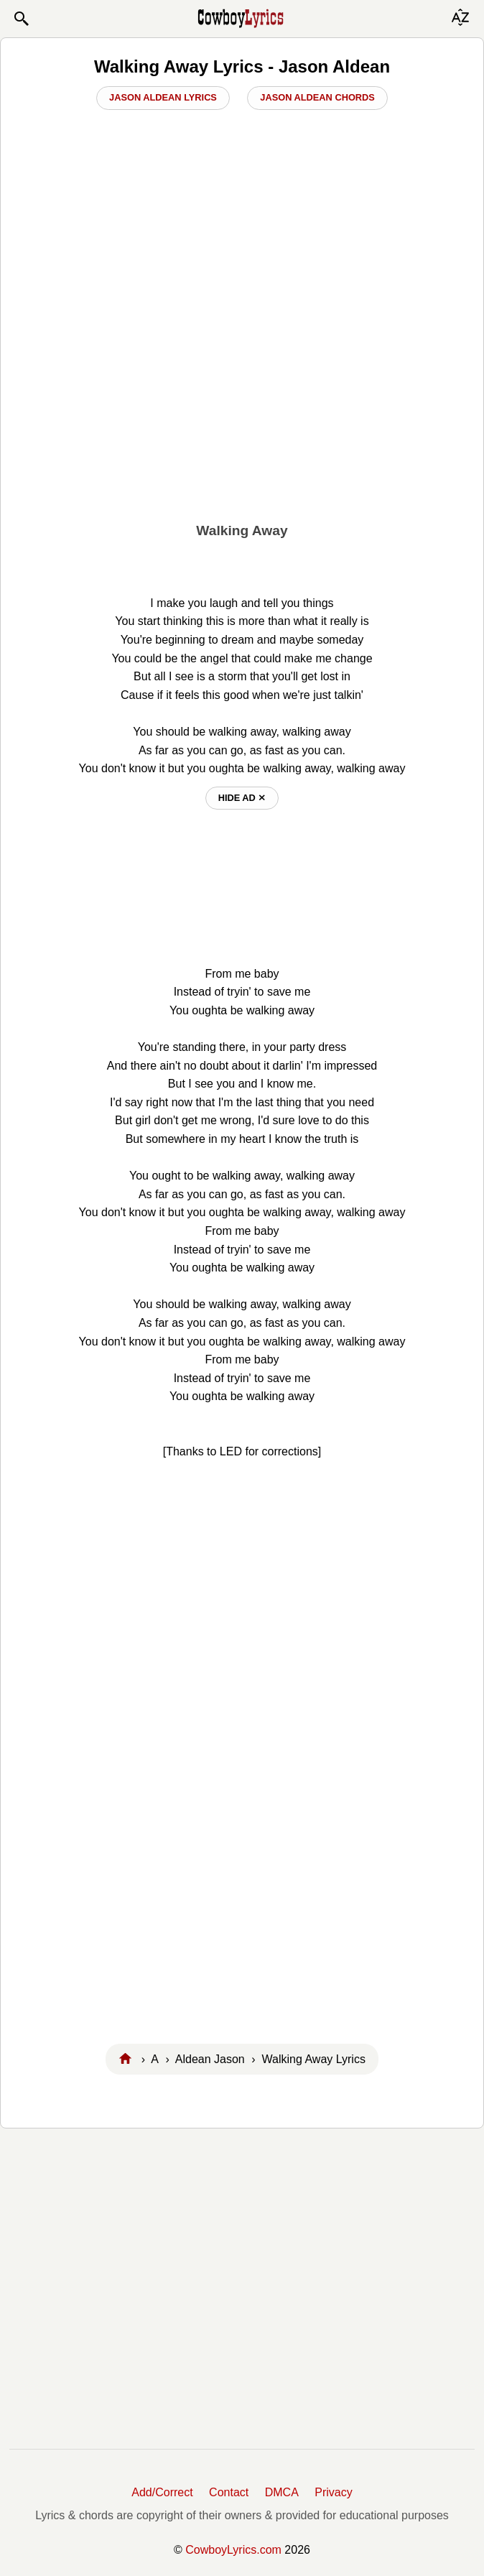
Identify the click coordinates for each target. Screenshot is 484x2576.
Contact (228, 2492)
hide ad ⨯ (242, 797)
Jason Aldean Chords (317, 97)
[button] (20, 19)
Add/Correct (161, 2492)
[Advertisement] (241, 403)
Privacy (333, 2492)
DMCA (282, 2492)
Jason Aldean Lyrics (163, 97)
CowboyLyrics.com (233, 2550)
